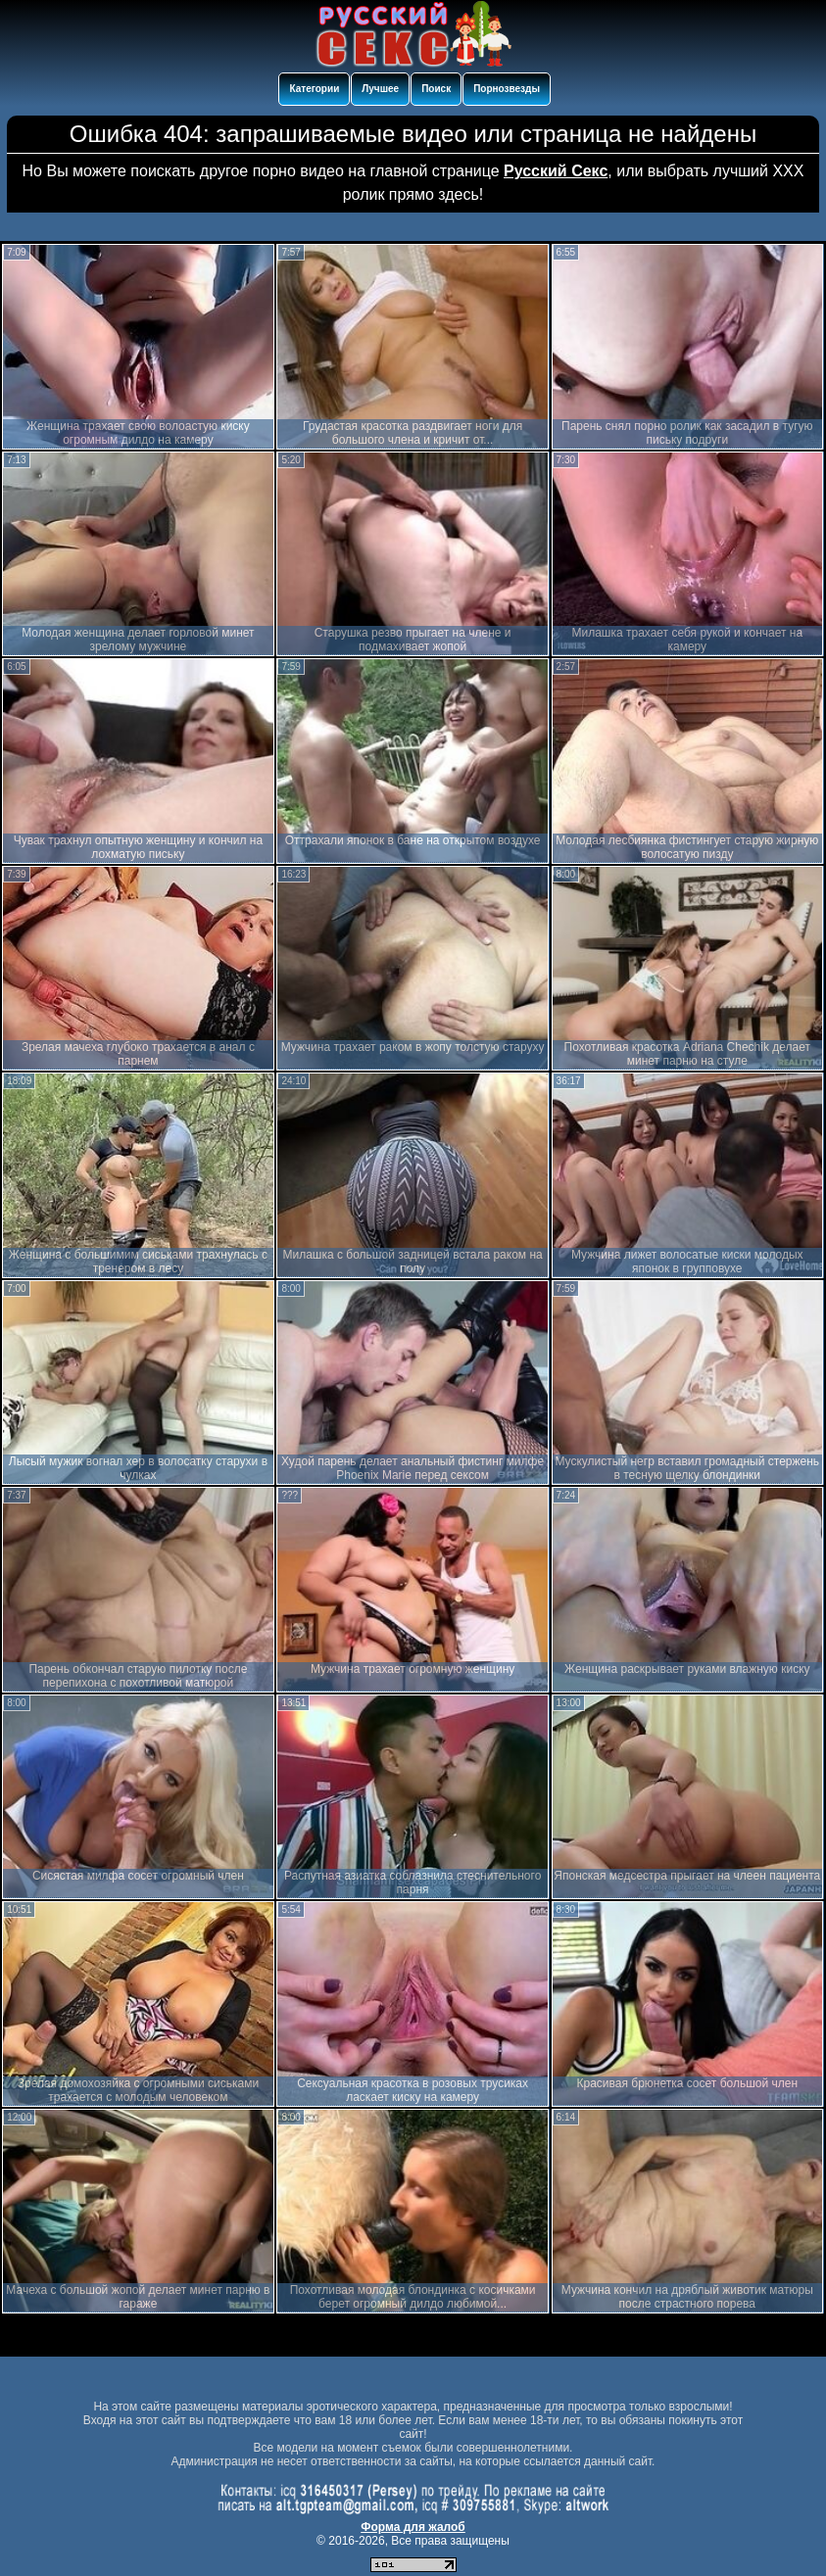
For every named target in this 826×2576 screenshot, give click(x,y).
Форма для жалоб (413, 2527)
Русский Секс (555, 171)
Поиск (436, 88)
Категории (314, 88)
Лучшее (380, 88)
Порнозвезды (506, 88)
